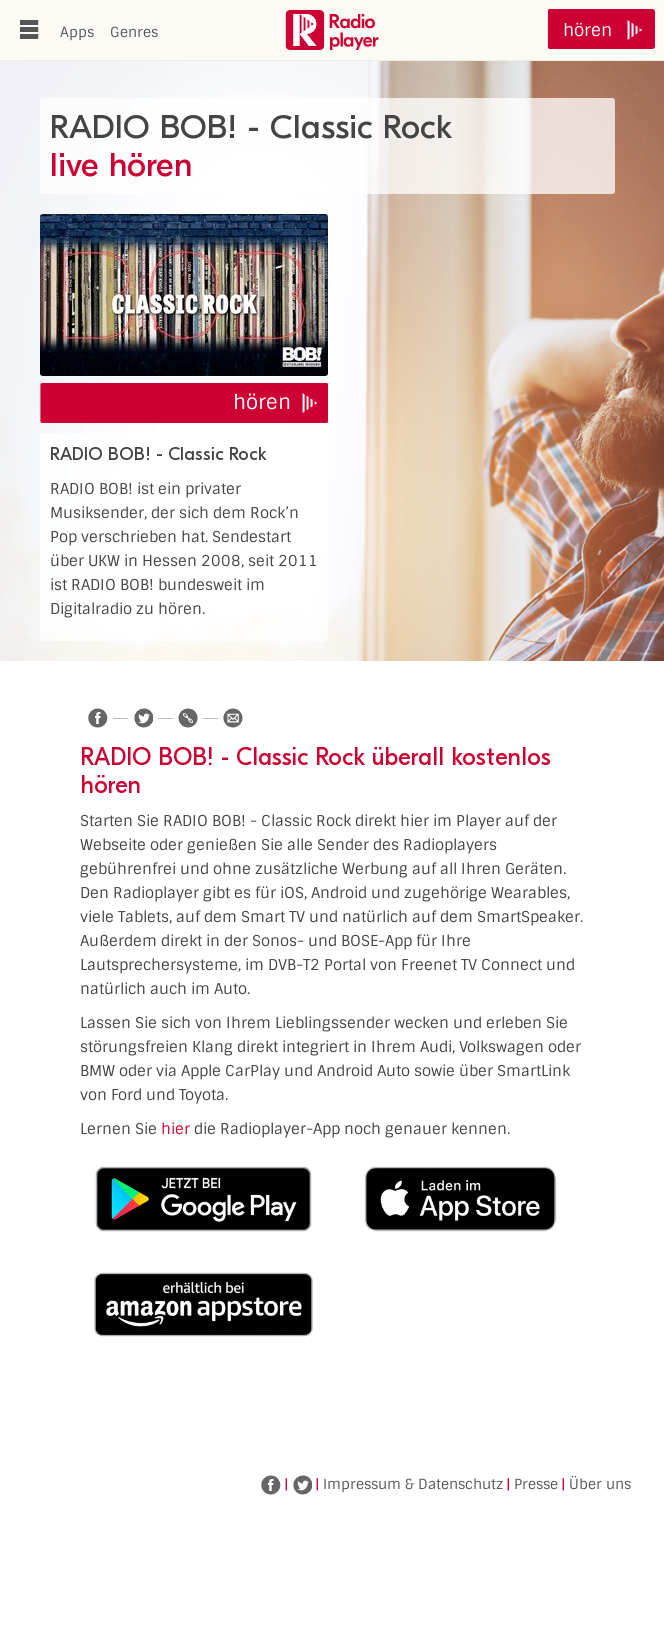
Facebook (271, 1485)
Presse (536, 1484)
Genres (134, 32)
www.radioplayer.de (332, 30)
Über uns (600, 1484)
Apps (77, 32)
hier (175, 1129)
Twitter (302, 1485)
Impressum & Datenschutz (413, 1484)
